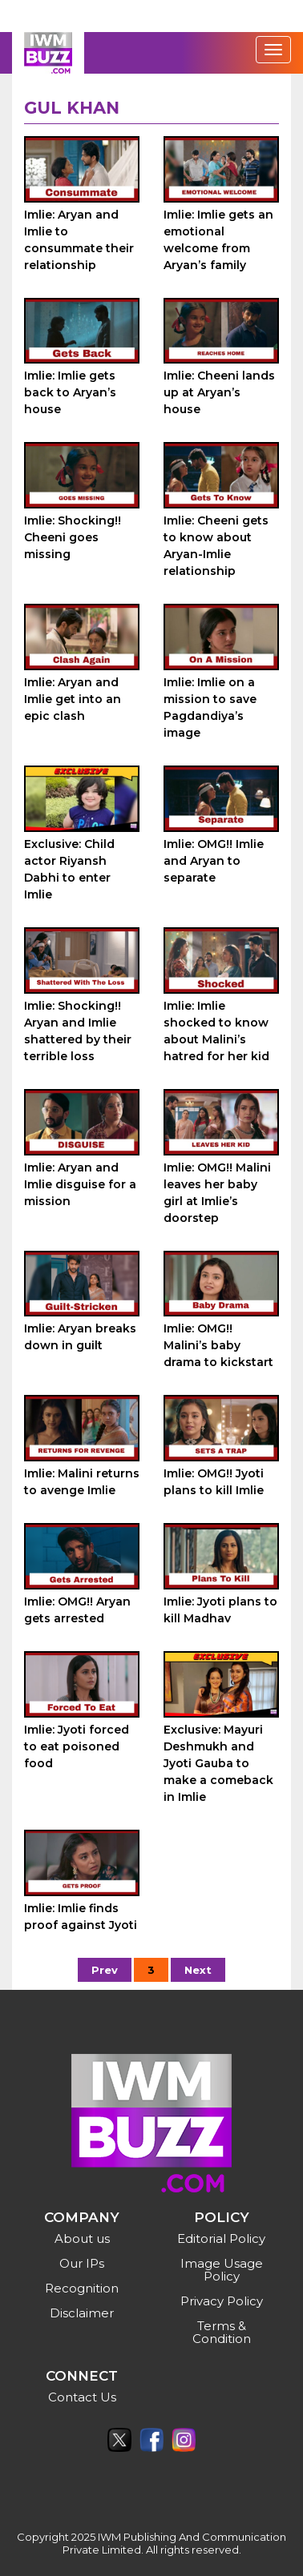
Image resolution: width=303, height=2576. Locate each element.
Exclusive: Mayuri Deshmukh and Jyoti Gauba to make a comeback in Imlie (218, 1763)
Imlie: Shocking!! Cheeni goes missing (72, 537)
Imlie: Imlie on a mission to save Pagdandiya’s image (210, 707)
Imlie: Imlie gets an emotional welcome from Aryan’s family (218, 239)
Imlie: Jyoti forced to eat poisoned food (76, 1746)
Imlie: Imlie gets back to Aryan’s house (70, 392)
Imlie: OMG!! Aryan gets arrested (77, 1610)
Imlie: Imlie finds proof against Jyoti (80, 1916)
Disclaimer (82, 2313)
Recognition (82, 2288)
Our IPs (81, 2263)
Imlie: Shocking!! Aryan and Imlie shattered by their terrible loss (77, 1031)
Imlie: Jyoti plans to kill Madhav (220, 1610)
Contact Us (82, 2397)
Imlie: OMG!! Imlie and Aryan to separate (214, 861)
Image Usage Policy (221, 2270)
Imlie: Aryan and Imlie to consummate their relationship (79, 239)
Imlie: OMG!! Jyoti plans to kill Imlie (214, 1481)
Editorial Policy (221, 2238)
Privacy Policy (221, 2301)
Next (198, 1969)
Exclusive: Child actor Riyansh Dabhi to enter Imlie (69, 869)
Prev (104, 1969)
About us (82, 2238)
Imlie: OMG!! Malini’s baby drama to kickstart (218, 1345)
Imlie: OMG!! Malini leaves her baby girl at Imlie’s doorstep (217, 1192)
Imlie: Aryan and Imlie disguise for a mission (80, 1184)
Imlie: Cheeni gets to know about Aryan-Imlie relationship (216, 545)
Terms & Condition (221, 2332)
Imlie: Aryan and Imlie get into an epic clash (72, 699)
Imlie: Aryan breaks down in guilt (80, 1336)
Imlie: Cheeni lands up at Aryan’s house (219, 392)
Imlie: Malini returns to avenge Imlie (81, 1481)
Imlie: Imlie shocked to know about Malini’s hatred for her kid (216, 1031)
